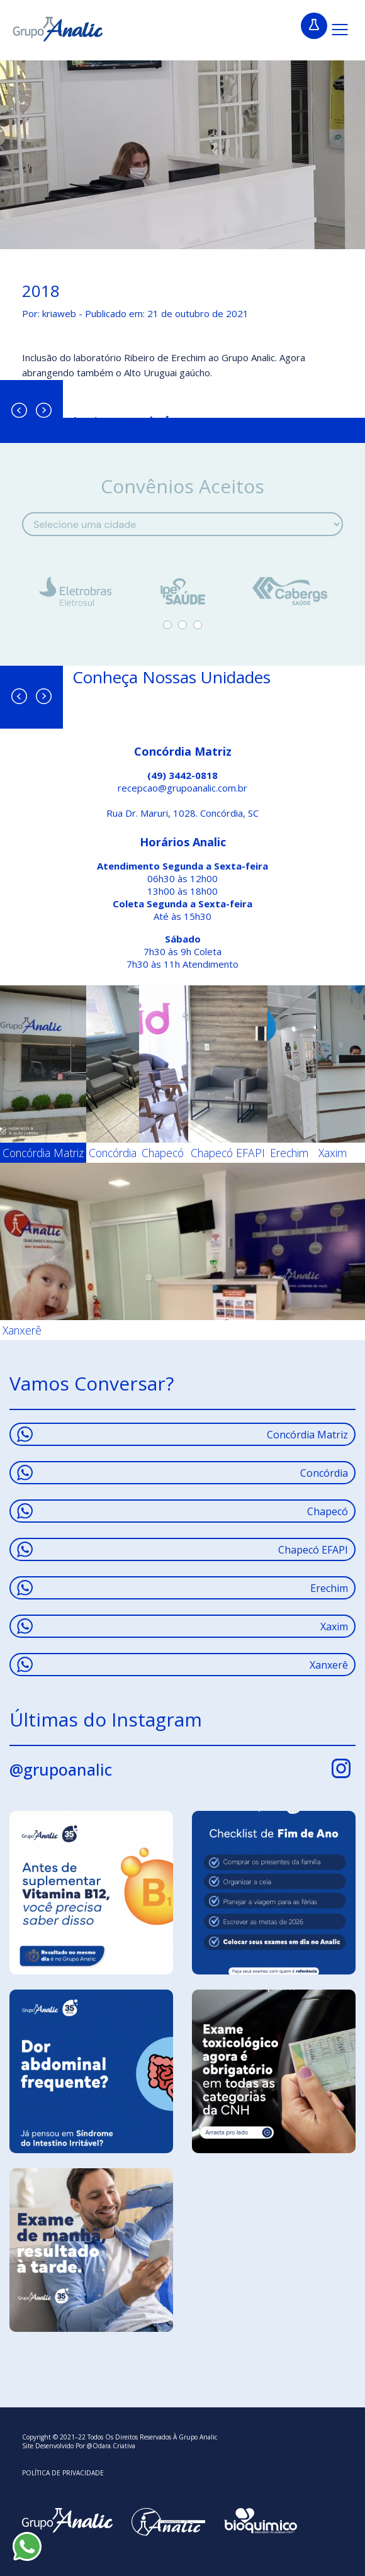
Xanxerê (182, 1664)
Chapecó (182, 1511)
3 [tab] (197, 624)
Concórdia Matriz (182, 1434)
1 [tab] (167, 624)
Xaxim (182, 1626)
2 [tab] (182, 624)
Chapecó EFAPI (182, 1549)
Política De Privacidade (63, 2472)
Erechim (182, 1588)
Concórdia (182, 1473)
